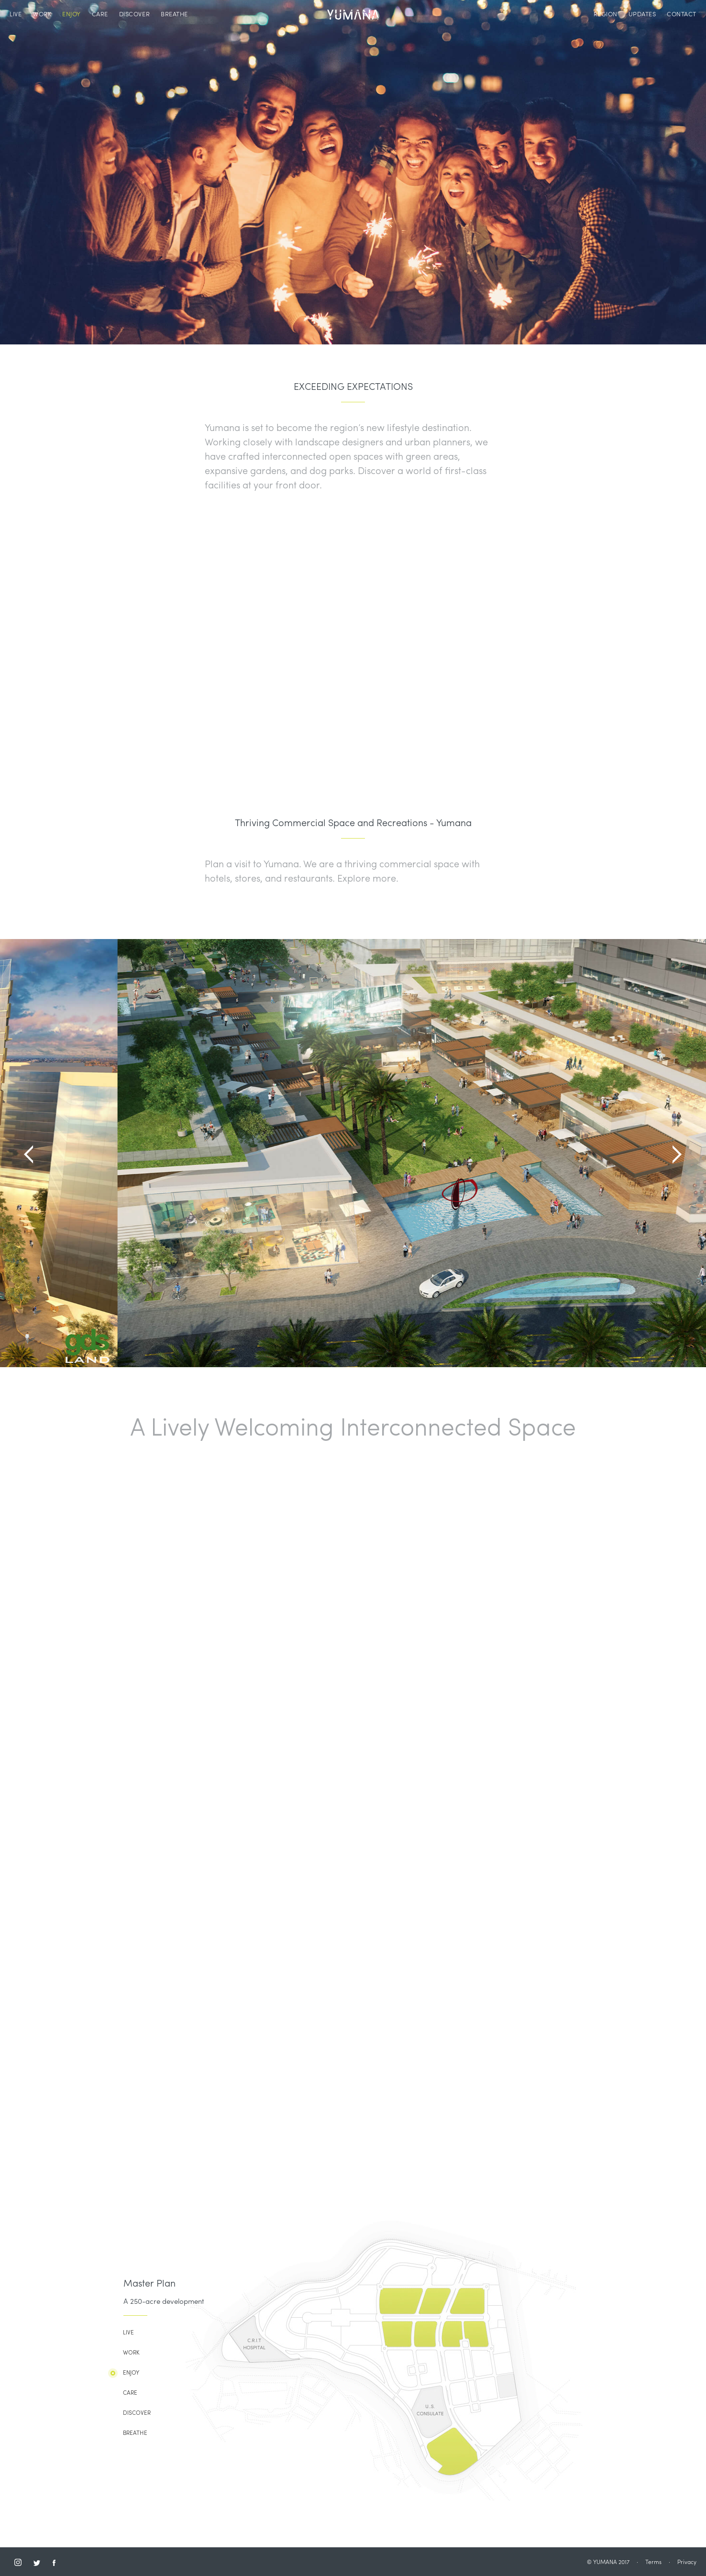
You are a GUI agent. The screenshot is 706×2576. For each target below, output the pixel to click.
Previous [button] (28, 1154)
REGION (606, 14)
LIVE (16, 14)
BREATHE (174, 14)
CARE (100, 14)
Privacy (686, 2562)
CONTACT (681, 14)
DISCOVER (134, 14)
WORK (42, 14)
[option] (353, 1153)
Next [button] (677, 1154)
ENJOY (71, 14)
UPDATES (642, 14)
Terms (653, 2562)
